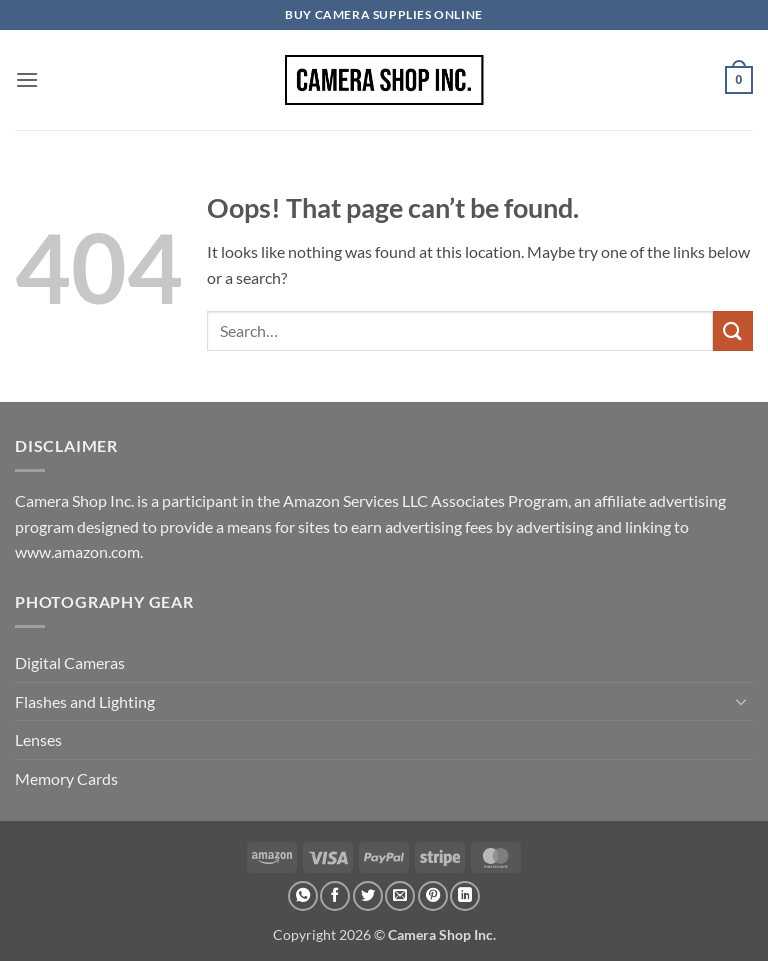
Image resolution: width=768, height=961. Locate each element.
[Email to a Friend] (400, 896)
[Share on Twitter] (368, 896)
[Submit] (733, 330)
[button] (27, 79)
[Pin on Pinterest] (433, 896)
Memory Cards (66, 778)
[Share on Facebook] (335, 896)
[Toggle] (741, 701)
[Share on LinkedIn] (465, 896)
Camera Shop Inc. (442, 934)
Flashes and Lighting (85, 701)
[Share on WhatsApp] (303, 896)
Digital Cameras (70, 662)
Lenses (38, 739)
